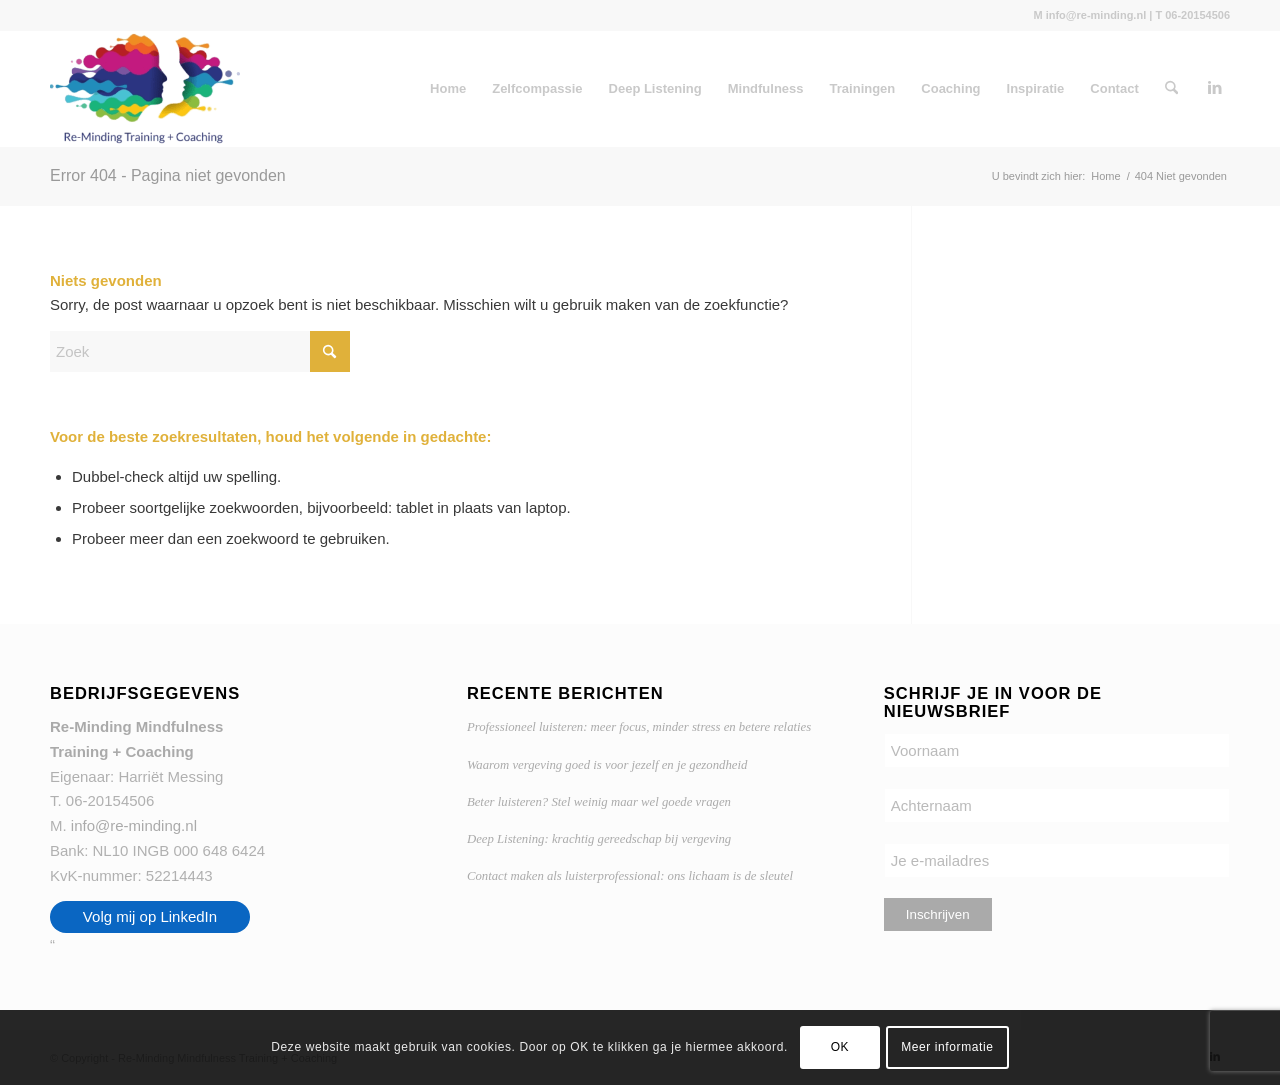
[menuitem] (1171, 89)
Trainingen (863, 88)
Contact (1114, 88)
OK (840, 1047)
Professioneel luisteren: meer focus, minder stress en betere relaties (639, 727)
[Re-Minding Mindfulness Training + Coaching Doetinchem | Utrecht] (145, 89)
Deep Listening (655, 88)
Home (448, 88)
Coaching (950, 88)
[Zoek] (1171, 89)
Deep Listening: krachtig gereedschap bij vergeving (599, 839)
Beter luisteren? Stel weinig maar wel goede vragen (599, 802)
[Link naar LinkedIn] (1215, 88)
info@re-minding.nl (134, 825)
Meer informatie (947, 1047)
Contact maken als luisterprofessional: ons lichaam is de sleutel (630, 876)
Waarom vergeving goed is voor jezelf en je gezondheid (607, 765)
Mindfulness (766, 88)
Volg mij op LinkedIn (150, 916)
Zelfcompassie (537, 88)
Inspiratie (1036, 88)
